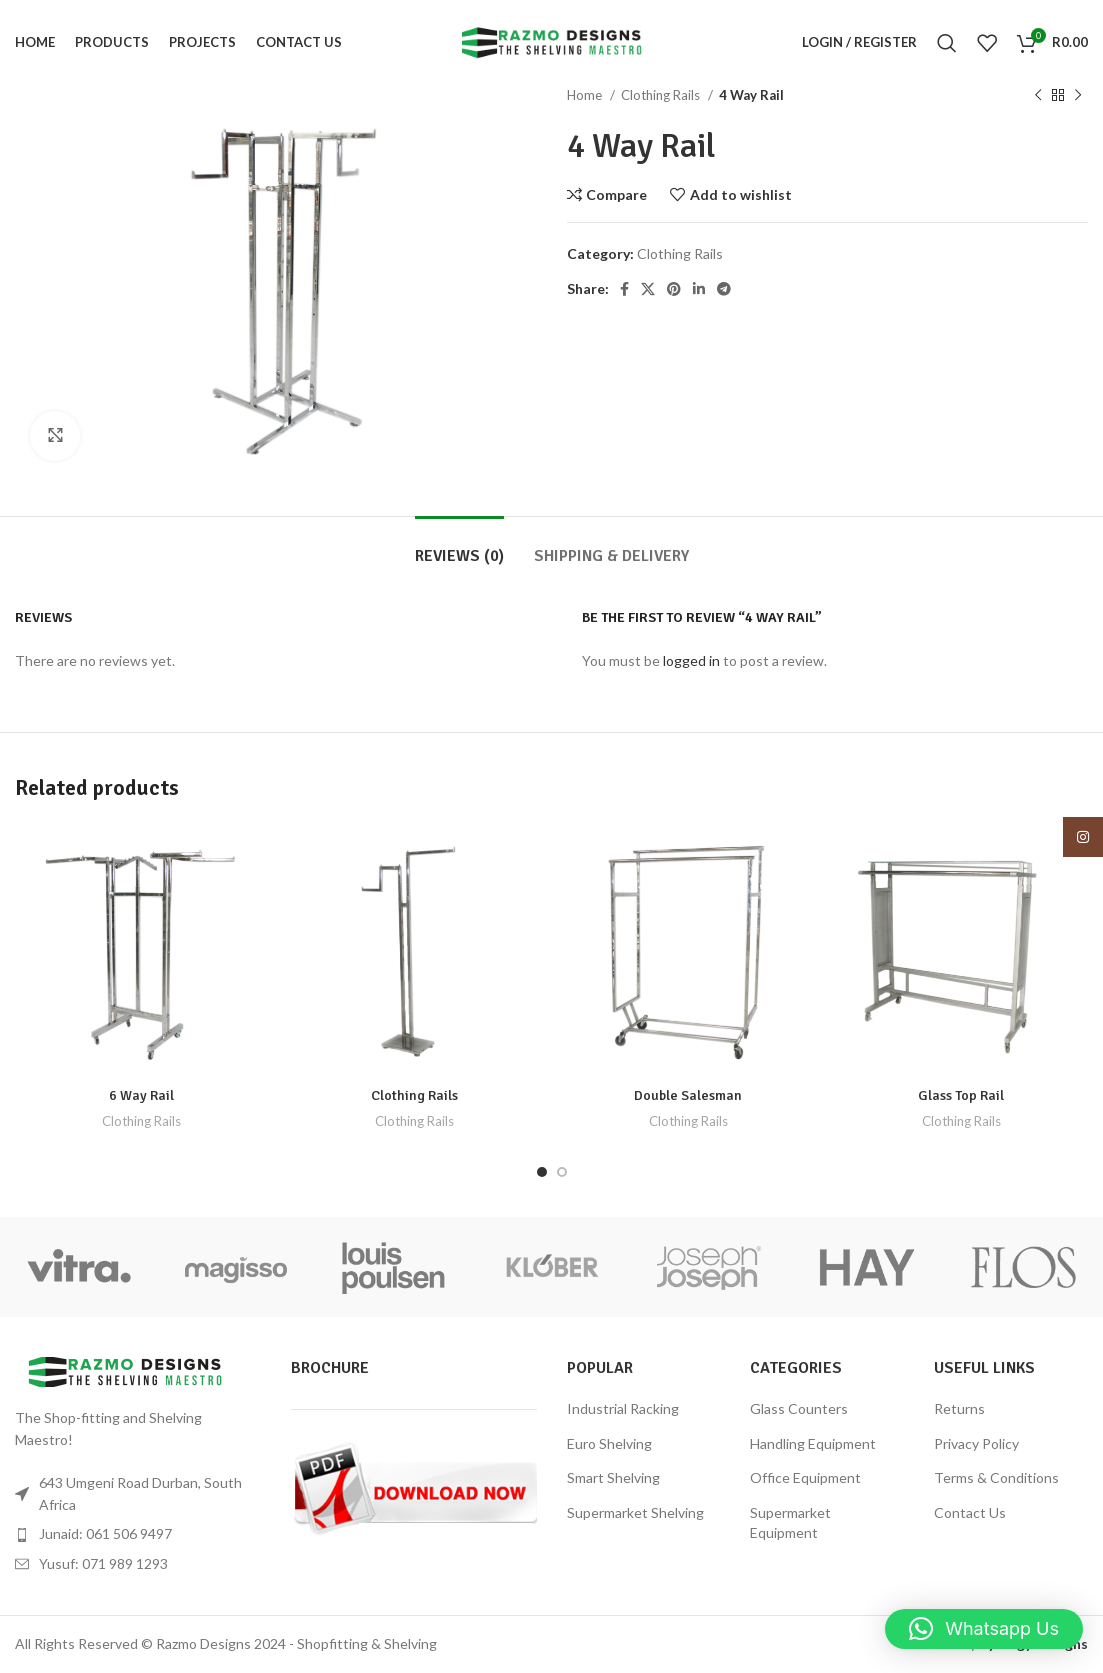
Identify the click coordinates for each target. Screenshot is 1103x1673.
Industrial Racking (623, 1408)
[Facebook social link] (624, 289)
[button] (984, 1629)
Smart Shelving (613, 1477)
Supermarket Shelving (635, 1512)
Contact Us (970, 1512)
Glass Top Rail (961, 1095)
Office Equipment (805, 1477)
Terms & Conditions (996, 1477)
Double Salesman (688, 1095)
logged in (691, 660)
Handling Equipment (813, 1443)
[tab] (459, 546)
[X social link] (648, 289)
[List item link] (138, 1534)
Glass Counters (799, 1408)
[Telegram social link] (724, 289)
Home (586, 95)
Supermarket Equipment (790, 1522)
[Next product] (1078, 96)
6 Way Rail (141, 1095)
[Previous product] (1038, 96)
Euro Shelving (609, 1443)
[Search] (947, 43)
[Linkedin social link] (699, 289)
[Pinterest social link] (674, 289)
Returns (959, 1408)
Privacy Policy (976, 1443)
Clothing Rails (662, 95)
